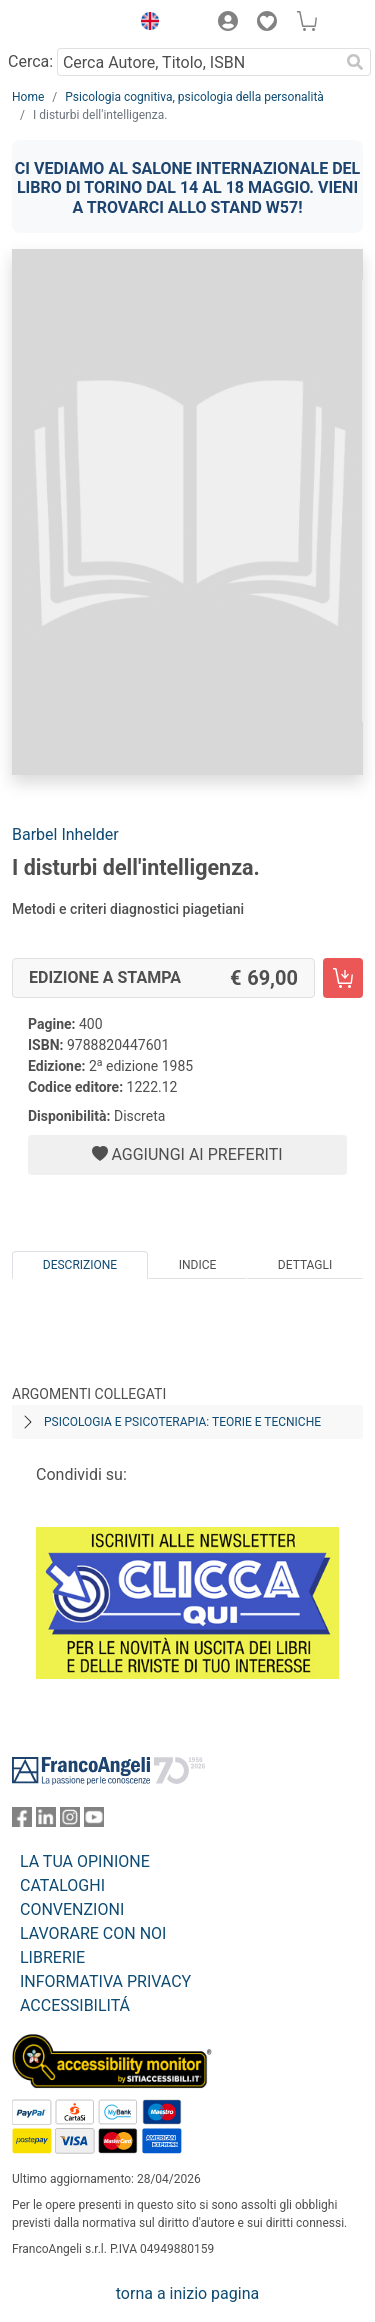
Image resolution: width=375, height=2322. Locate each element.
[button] (145, 24)
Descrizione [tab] (80, 1265)
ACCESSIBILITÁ (75, 2005)
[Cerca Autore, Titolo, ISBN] (198, 62)
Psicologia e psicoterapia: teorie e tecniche (182, 1422)
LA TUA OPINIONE (85, 1861)
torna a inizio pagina (187, 2293)
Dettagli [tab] (305, 1265)
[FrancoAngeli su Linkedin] (46, 1821)
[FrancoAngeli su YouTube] (94, 1821)
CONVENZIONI (72, 1909)
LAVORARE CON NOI (93, 1933)
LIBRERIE (52, 1957)
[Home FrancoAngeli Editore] (66, 24)
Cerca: (30, 61)
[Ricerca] (355, 62)
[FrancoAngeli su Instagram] (70, 1821)
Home (28, 97)
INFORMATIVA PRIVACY (105, 1981)
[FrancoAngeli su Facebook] (22, 1821)
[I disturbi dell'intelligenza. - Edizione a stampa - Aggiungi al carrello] (343, 978)
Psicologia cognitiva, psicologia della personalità (194, 97)
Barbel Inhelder (65, 834)
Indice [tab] (198, 1265)
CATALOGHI (62, 1885)
